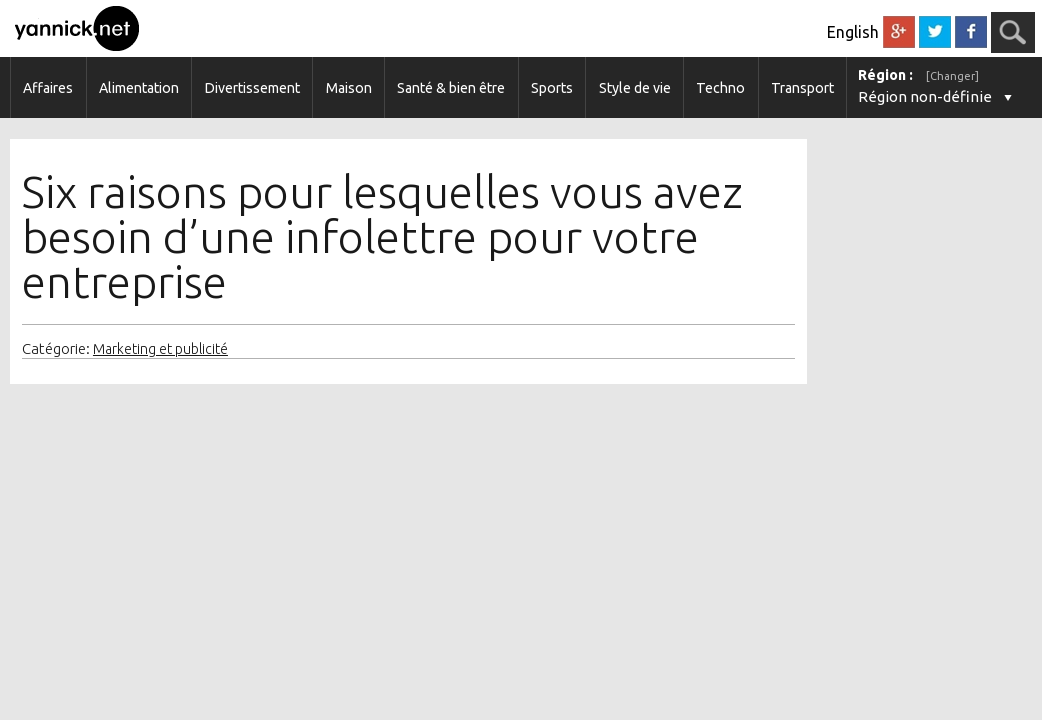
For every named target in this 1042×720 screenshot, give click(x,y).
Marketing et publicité (160, 349)
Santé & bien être (451, 88)
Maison (349, 88)
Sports (552, 88)
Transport (802, 88)
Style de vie (635, 88)
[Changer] (952, 76)
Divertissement (252, 88)
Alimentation (139, 88)
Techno (720, 88)
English (853, 32)
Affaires (48, 88)
